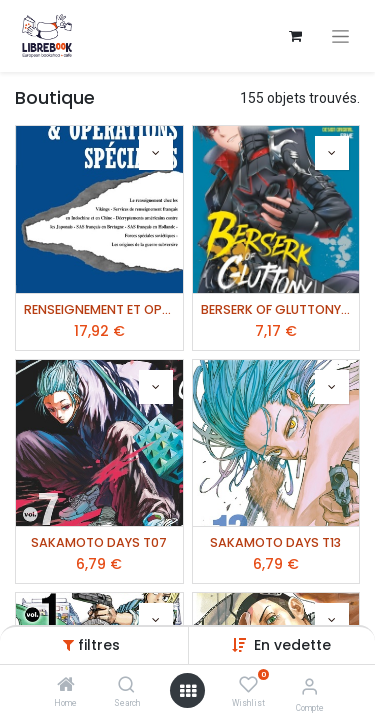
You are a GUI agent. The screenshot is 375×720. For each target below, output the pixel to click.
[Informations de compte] (309, 686)
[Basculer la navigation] (340, 36)
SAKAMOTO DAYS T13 (275, 542)
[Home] (66, 686)
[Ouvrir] (188, 691)
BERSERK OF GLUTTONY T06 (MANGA (276, 309)
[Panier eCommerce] (295, 36)
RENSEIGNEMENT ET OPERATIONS (99, 309)
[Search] (126, 686)
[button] (292, 645)
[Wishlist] (248, 685)
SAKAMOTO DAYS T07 (99, 542)
